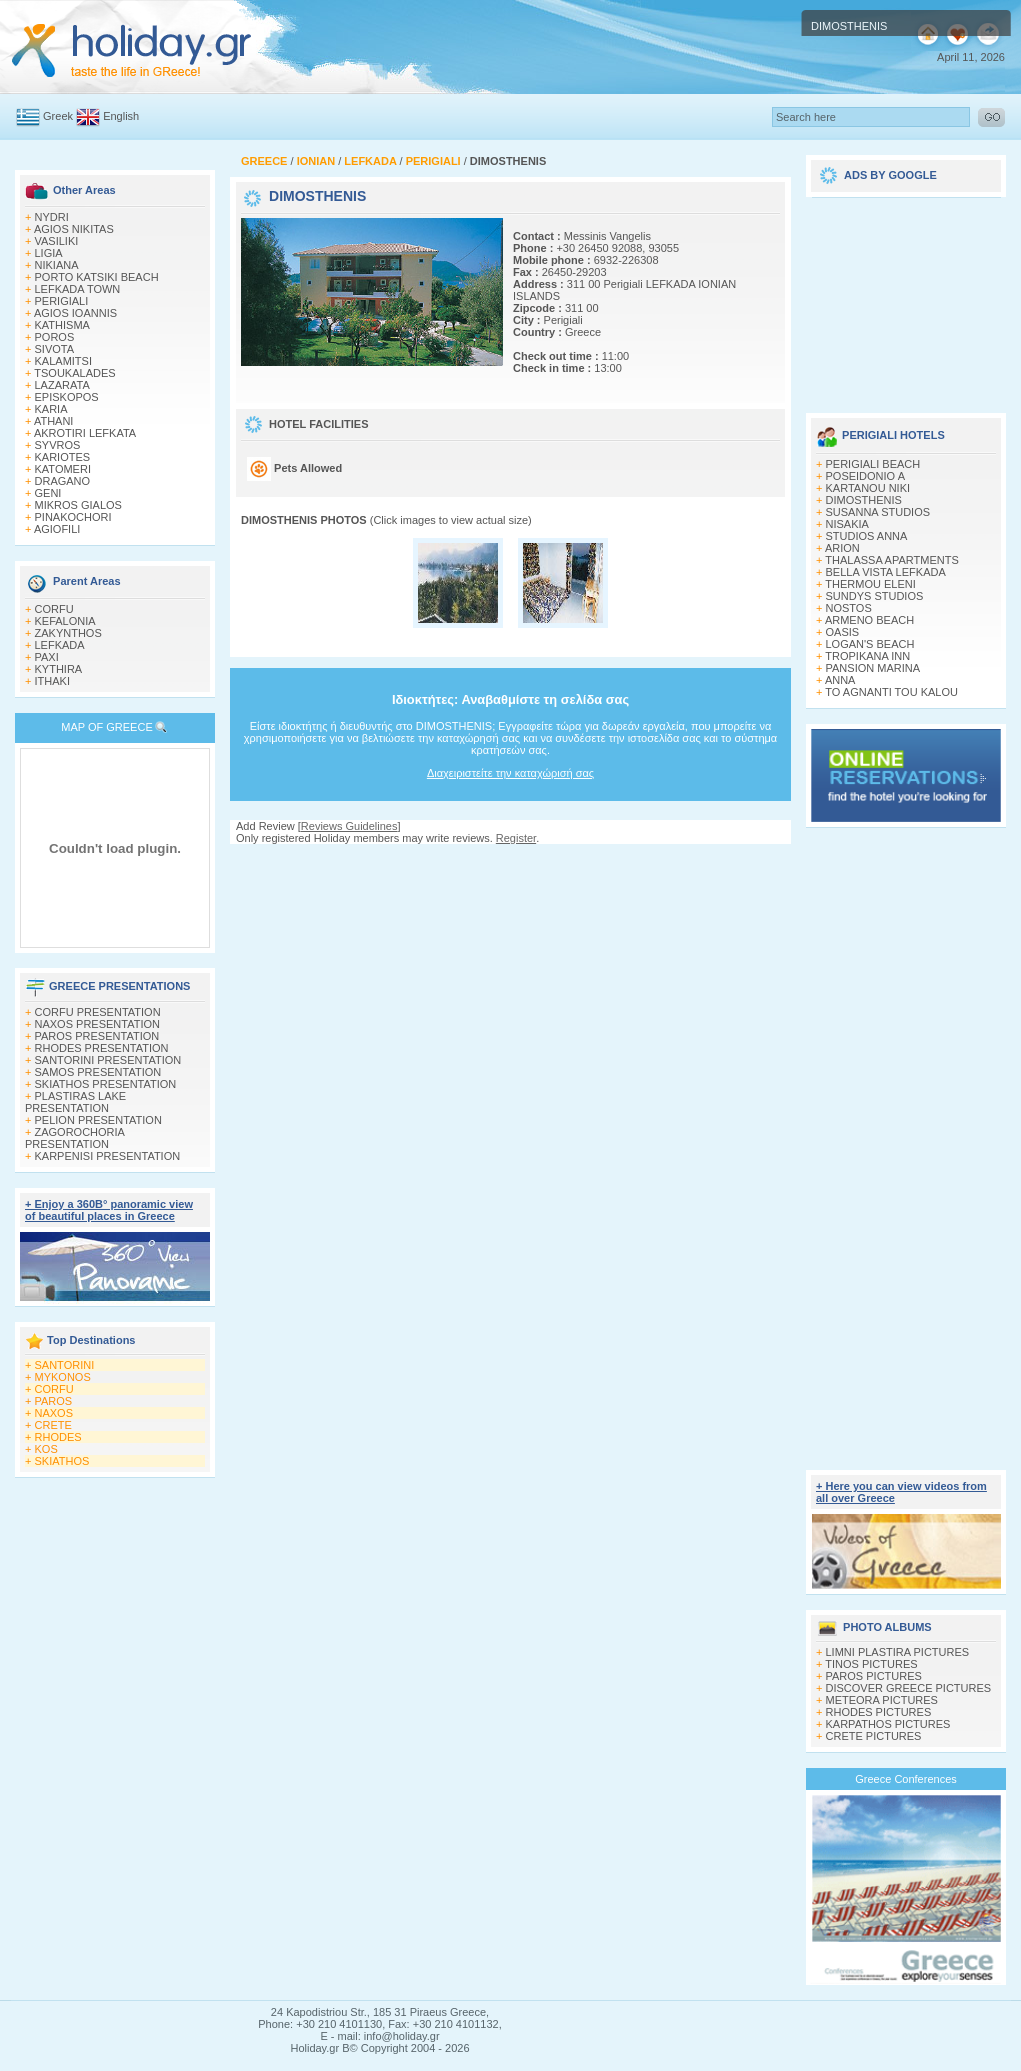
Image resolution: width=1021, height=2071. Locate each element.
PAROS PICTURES (874, 1676)
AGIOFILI (57, 529)
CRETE (53, 1425)
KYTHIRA (59, 669)
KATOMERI (63, 469)
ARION (842, 548)
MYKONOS (63, 1377)
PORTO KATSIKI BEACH (97, 277)
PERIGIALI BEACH (873, 464)
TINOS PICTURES (871, 1664)
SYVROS (58, 445)
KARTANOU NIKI (868, 488)
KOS (46, 1449)
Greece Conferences (906, 1779)
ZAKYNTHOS (68, 633)
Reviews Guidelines (349, 826)
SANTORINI (65, 1365)
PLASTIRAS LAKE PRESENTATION (75, 1102)
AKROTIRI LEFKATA (85, 433)
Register (516, 838)
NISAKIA (847, 524)
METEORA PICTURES (882, 1700)
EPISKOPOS (67, 397)
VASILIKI (57, 241)
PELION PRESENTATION (98, 1120)
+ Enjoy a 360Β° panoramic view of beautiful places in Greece (109, 1210)
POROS (55, 337)
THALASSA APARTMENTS (891, 560)
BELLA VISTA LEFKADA (886, 572)
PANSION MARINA (873, 668)
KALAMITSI (63, 361)
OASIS (843, 632)
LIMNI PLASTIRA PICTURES (898, 1652)
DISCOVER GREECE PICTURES (909, 1688)
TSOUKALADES (74, 373)
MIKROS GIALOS (78, 505)
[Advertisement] (511, 863)
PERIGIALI (62, 301)
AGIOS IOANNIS (75, 313)
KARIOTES (63, 457)
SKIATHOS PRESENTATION (106, 1084)
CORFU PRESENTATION (98, 1012)
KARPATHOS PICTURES (888, 1724)
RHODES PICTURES (879, 1712)
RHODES (58, 1437)
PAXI (47, 657)
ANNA (840, 680)
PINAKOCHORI (73, 517)
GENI (48, 493)
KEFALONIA (65, 621)
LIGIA (49, 253)
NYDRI (52, 217)
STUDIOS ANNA (867, 536)
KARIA (51, 409)
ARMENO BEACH (869, 620)
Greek (58, 116)
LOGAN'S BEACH (870, 644)
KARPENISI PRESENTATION (108, 1156)
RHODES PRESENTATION (102, 1048)
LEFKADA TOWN (78, 289)
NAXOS (54, 1413)
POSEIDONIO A (865, 476)
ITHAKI (52, 681)
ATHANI (54, 421)
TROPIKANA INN (867, 656)
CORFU (54, 609)
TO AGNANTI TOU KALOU (891, 692)
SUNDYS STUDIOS (875, 596)
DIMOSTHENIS (864, 500)
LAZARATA (62, 385)
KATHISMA (62, 325)
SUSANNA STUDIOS (878, 512)
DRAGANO (63, 481)
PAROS (54, 1401)
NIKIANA (57, 265)
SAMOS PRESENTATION (98, 1072)
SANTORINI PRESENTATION (108, 1060)
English (121, 116)
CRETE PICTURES (874, 1736)
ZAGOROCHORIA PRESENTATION (74, 1138)
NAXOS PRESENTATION (98, 1024)
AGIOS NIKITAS (74, 229)
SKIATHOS (62, 1461)
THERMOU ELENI (870, 584)
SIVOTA (55, 349)
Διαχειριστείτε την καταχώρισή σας (510, 773)
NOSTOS (849, 608)
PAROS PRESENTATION (97, 1036)
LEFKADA (60, 645)
